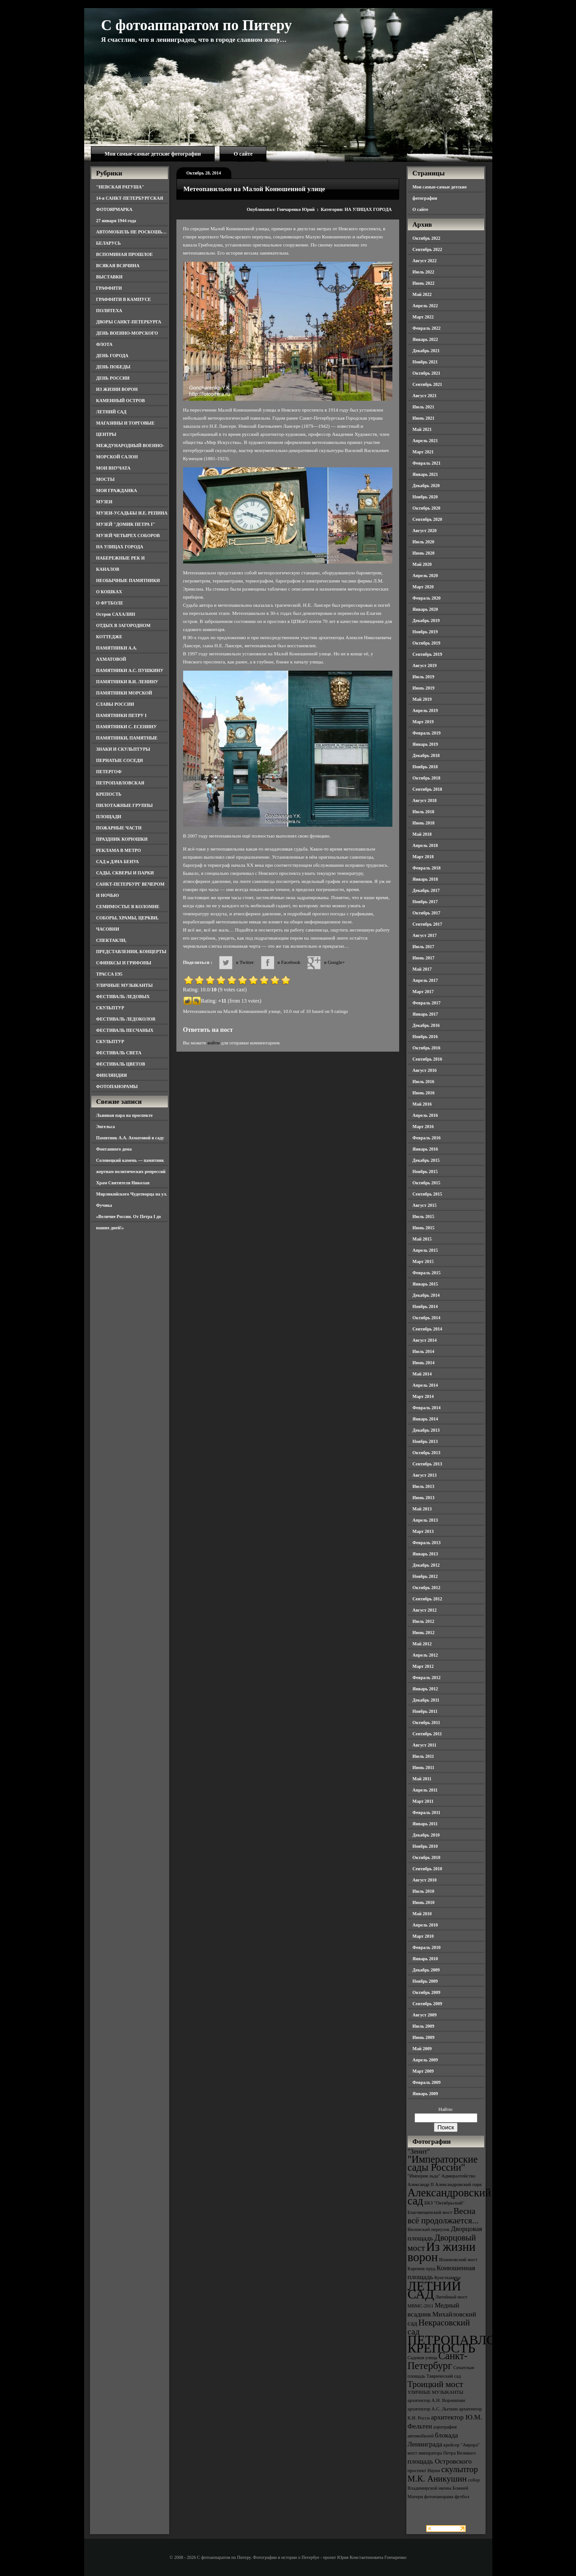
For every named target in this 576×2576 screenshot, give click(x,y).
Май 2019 (422, 699)
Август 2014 (425, 1340)
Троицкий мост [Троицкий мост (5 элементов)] (436, 2384)
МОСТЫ (105, 479)
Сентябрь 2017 (427, 924)
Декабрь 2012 (426, 1565)
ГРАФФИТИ (109, 288)
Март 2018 (423, 856)
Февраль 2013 (427, 1542)
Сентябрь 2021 (427, 384)
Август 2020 (425, 530)
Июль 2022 (424, 271)
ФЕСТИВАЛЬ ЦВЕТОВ (120, 1064)
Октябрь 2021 (427, 373)
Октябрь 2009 (427, 1992)
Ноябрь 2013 (425, 1441)
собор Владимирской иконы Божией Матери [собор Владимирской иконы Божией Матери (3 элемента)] (444, 2488)
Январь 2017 (425, 1014)
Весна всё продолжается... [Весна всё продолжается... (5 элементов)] (443, 2215)
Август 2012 (425, 1610)
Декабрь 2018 (426, 755)
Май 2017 (422, 969)
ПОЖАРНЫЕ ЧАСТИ (119, 827)
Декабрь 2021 (426, 350)
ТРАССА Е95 (109, 974)
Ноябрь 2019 (425, 631)
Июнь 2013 (424, 1497)
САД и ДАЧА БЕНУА (117, 861)
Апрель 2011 (425, 1790)
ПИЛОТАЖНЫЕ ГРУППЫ (124, 805)
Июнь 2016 (424, 1092)
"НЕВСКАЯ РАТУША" (120, 186)
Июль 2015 (424, 1216)
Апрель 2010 (425, 1924)
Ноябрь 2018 (425, 766)
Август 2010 (425, 1879)
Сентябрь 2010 (427, 1868)
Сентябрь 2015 (427, 1194)
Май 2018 (422, 834)
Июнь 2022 (424, 283)
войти (213, 1042)
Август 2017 (425, 935)
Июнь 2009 (424, 2037)
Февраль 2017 (427, 1002)
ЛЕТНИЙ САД (111, 411)
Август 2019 (425, 665)
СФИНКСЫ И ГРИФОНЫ (124, 962)
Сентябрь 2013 (427, 1463)
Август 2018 (425, 800)
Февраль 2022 (427, 328)
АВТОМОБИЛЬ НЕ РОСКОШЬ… (131, 231)
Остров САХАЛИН (115, 614)
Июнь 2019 (424, 687)
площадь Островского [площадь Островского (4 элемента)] (440, 2461)
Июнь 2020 (424, 553)
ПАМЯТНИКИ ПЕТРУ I (121, 715)
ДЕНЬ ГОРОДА (112, 355)
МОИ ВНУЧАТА (113, 468)
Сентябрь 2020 (427, 519)
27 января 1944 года (116, 220)
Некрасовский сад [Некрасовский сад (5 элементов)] (439, 2327)
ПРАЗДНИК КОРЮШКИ (122, 839)
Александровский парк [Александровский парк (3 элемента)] (458, 2184)
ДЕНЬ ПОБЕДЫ (113, 366)
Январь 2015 (425, 1283)
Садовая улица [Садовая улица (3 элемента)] (422, 2357)
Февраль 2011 (427, 1812)
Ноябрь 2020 (425, 496)
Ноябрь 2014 (425, 1306)
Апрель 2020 (425, 575)
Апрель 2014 (425, 1385)
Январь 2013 (425, 1553)
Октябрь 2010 (427, 1857)
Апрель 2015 (425, 1250)
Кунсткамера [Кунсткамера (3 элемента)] (447, 2277)
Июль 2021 (424, 406)
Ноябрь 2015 (425, 1171)
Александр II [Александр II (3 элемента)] (421, 2184)
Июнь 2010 (424, 1902)
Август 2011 (424, 1745)
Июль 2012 (424, 1621)
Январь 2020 (425, 609)
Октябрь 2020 (427, 508)
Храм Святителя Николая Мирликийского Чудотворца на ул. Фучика (131, 1194)
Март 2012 (423, 1666)
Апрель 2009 (425, 2059)
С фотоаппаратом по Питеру (196, 25)
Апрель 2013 (425, 1520)
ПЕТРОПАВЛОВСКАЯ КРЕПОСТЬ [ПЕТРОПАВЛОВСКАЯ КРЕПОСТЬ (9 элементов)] (474, 2344)
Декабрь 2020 (426, 485)
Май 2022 (422, 294)
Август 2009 (425, 2014)
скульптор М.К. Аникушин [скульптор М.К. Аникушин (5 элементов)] (443, 2473)
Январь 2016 (425, 1149)
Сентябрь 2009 (427, 2003)
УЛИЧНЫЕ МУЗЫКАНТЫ (124, 985)
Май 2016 (422, 1104)
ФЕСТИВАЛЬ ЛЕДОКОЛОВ (126, 1019)
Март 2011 (423, 1801)
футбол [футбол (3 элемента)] (461, 2496)
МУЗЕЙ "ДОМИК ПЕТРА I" (125, 524)
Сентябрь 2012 (427, 1598)
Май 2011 (422, 1778)
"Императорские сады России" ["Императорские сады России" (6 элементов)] (443, 2163)
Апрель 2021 (425, 440)
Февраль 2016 (427, 1137)
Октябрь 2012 (427, 1587)
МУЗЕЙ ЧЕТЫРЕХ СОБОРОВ (128, 535)
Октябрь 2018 (427, 777)
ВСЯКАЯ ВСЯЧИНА (118, 265)
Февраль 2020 (427, 598)
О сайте (243, 154)
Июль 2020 (424, 541)
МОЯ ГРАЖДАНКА (116, 490)
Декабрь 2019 (426, 620)
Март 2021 (423, 451)
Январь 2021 (425, 474)
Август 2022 (425, 260)
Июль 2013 (424, 1486)
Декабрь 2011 (426, 1700)
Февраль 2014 (427, 1407)
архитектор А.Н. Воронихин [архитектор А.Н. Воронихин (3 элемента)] (436, 2400)
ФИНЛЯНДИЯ (111, 1075)
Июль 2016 (424, 1081)
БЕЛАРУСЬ (108, 243)
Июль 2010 (424, 1891)
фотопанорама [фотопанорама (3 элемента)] (439, 2496)
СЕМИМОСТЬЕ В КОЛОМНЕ (128, 906)
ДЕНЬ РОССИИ (113, 378)
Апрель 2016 (425, 1115)
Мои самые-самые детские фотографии (153, 154)
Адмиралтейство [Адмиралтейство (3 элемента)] (458, 2175)
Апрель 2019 (425, 710)
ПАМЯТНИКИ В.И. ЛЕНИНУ (127, 681)
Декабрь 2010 (426, 1834)
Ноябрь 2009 (425, 1981)
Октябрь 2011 (427, 1722)
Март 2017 (423, 991)
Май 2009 (422, 2048)
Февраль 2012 (427, 1677)
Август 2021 (425, 395)
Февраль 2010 (427, 1947)
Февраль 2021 (427, 463)
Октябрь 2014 (427, 1317)
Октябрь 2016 (427, 1047)
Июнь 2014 (424, 1362)
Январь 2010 (425, 1958)
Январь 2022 (425, 339)
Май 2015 (422, 1238)
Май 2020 (422, 564)
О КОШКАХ (109, 591)
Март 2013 (423, 1531)
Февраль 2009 (427, 2082)
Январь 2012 (425, 1688)
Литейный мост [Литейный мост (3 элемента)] (452, 2296)
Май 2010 (422, 1913)
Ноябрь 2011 (425, 1711)
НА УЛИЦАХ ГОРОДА (120, 546)
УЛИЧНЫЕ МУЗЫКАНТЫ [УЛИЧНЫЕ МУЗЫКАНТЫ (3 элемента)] (436, 2392)
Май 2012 (422, 1643)
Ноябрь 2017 (425, 901)
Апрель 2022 (425, 305)
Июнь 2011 (423, 1767)
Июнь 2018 (424, 822)
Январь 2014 (425, 1418)
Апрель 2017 (425, 980)
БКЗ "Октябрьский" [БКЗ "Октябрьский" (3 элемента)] (444, 2202)
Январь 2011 (425, 1823)
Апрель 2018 (425, 845)
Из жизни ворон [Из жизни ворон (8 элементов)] (442, 2252)
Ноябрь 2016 (425, 1036)
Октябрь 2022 (427, 238)
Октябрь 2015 (427, 1182)
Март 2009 (423, 2071)
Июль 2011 (423, 1756)
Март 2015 (423, 1261)
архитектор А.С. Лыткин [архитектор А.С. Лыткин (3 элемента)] (433, 2408)
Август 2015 (425, 1205)
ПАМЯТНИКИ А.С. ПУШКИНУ (130, 670)
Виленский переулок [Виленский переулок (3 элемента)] (429, 2229)
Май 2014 (422, 1373)
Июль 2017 (424, 946)
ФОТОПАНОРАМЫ (117, 1086)
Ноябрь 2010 (425, 1846)
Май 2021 (422, 429)
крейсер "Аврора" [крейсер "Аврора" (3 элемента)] (461, 2444)
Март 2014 (423, 1396)
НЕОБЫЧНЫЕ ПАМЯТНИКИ (128, 580)
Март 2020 (423, 586)
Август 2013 (425, 1475)
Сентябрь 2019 (427, 654)
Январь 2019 (425, 744)
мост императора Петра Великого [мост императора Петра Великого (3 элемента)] (442, 2453)
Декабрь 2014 (426, 1295)
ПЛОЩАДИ (109, 816)
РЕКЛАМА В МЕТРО (118, 850)
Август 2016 (425, 1070)
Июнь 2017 (424, 957)
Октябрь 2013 (427, 1452)
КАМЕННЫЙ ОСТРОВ (120, 400)
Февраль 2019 (427, 732)
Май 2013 (422, 1508)
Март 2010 (423, 1936)
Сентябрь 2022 (427, 249)
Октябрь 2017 (427, 912)
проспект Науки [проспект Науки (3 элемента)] (424, 2470)
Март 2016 (423, 1126)
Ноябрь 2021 (425, 361)
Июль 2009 (424, 2026)
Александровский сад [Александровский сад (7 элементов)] (449, 2196)
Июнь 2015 (424, 1227)
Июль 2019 (424, 676)
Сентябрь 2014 (427, 1328)
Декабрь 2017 (426, 890)
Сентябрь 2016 (427, 1059)
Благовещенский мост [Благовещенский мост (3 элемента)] (430, 2212)
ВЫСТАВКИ (109, 276)
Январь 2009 (425, 2093)
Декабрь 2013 (426, 1430)
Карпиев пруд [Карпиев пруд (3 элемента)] (422, 2268)
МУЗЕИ (104, 501)
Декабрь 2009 (426, 1969)
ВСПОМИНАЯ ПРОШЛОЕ (124, 254)
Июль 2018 (424, 811)
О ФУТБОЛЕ (109, 602)
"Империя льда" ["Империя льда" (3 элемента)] (424, 2175)
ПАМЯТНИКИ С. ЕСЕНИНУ (126, 726)
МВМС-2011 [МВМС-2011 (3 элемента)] (421, 2305)
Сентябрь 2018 (427, 789)
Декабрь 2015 (426, 1160)
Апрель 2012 (425, 1655)
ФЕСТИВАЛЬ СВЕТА (119, 1052)
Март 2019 (423, 721)
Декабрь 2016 (426, 1025)
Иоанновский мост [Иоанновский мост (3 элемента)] (458, 2259)
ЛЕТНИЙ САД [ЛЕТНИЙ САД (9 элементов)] (434, 2290)
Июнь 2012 (424, 1632)
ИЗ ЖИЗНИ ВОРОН (117, 389)
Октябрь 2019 (427, 643)
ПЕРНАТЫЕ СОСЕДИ (119, 760)
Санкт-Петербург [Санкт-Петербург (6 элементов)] (438, 2360)
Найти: (445, 2109)
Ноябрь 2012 (425, 1576)
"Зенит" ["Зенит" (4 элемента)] (419, 2151)
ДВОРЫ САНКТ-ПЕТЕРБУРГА (129, 321)
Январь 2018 (425, 879)
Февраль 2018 (427, 867)
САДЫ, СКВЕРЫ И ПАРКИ (125, 872)
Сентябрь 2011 (427, 1733)
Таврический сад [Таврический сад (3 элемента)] (444, 2376)
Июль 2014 (424, 1351)
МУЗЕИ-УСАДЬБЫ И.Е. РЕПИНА (132, 513)
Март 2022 (423, 316)
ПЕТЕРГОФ (109, 771)
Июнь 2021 (424, 418)
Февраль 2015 (427, 1272)
